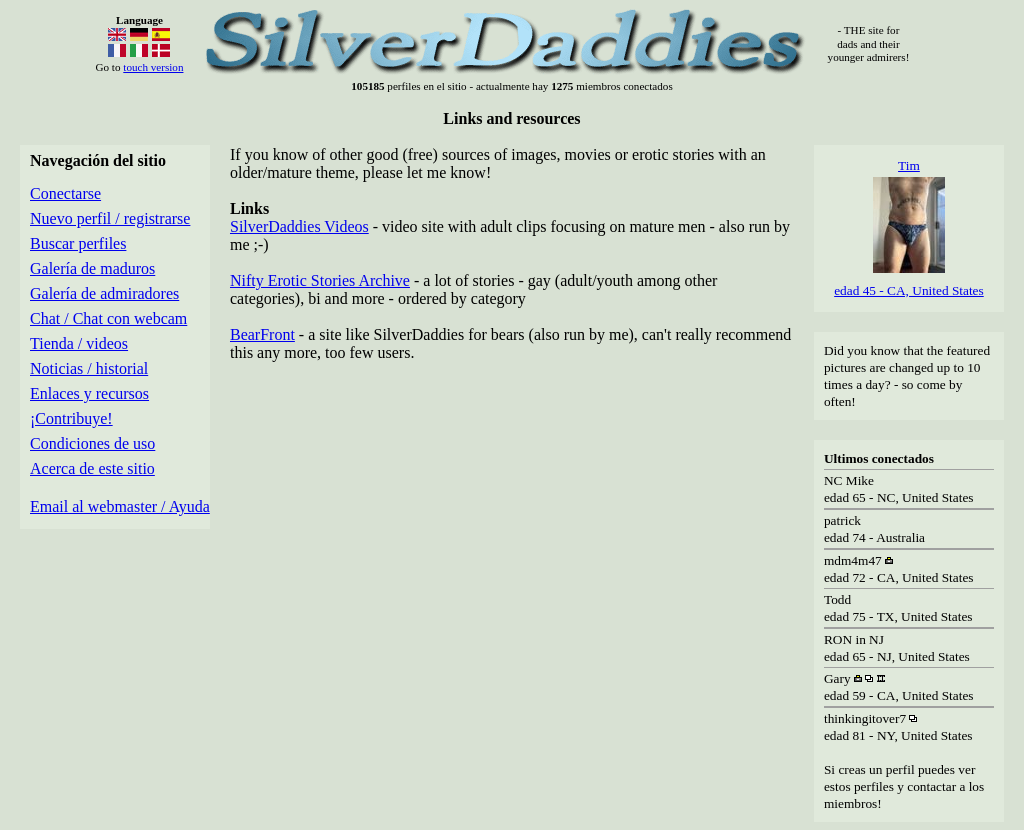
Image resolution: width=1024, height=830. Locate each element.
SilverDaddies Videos (299, 226)
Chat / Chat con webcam (108, 318)
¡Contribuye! (71, 418)
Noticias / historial (89, 368)
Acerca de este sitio (92, 468)
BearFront (262, 334)
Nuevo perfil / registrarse (110, 218)
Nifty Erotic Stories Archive (320, 280)
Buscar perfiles (78, 243)
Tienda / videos (79, 343)
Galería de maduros (92, 268)
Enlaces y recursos (89, 393)
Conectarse (65, 193)
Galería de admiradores (104, 293)
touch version (153, 67)
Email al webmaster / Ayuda (120, 506)
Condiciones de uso (92, 443)
